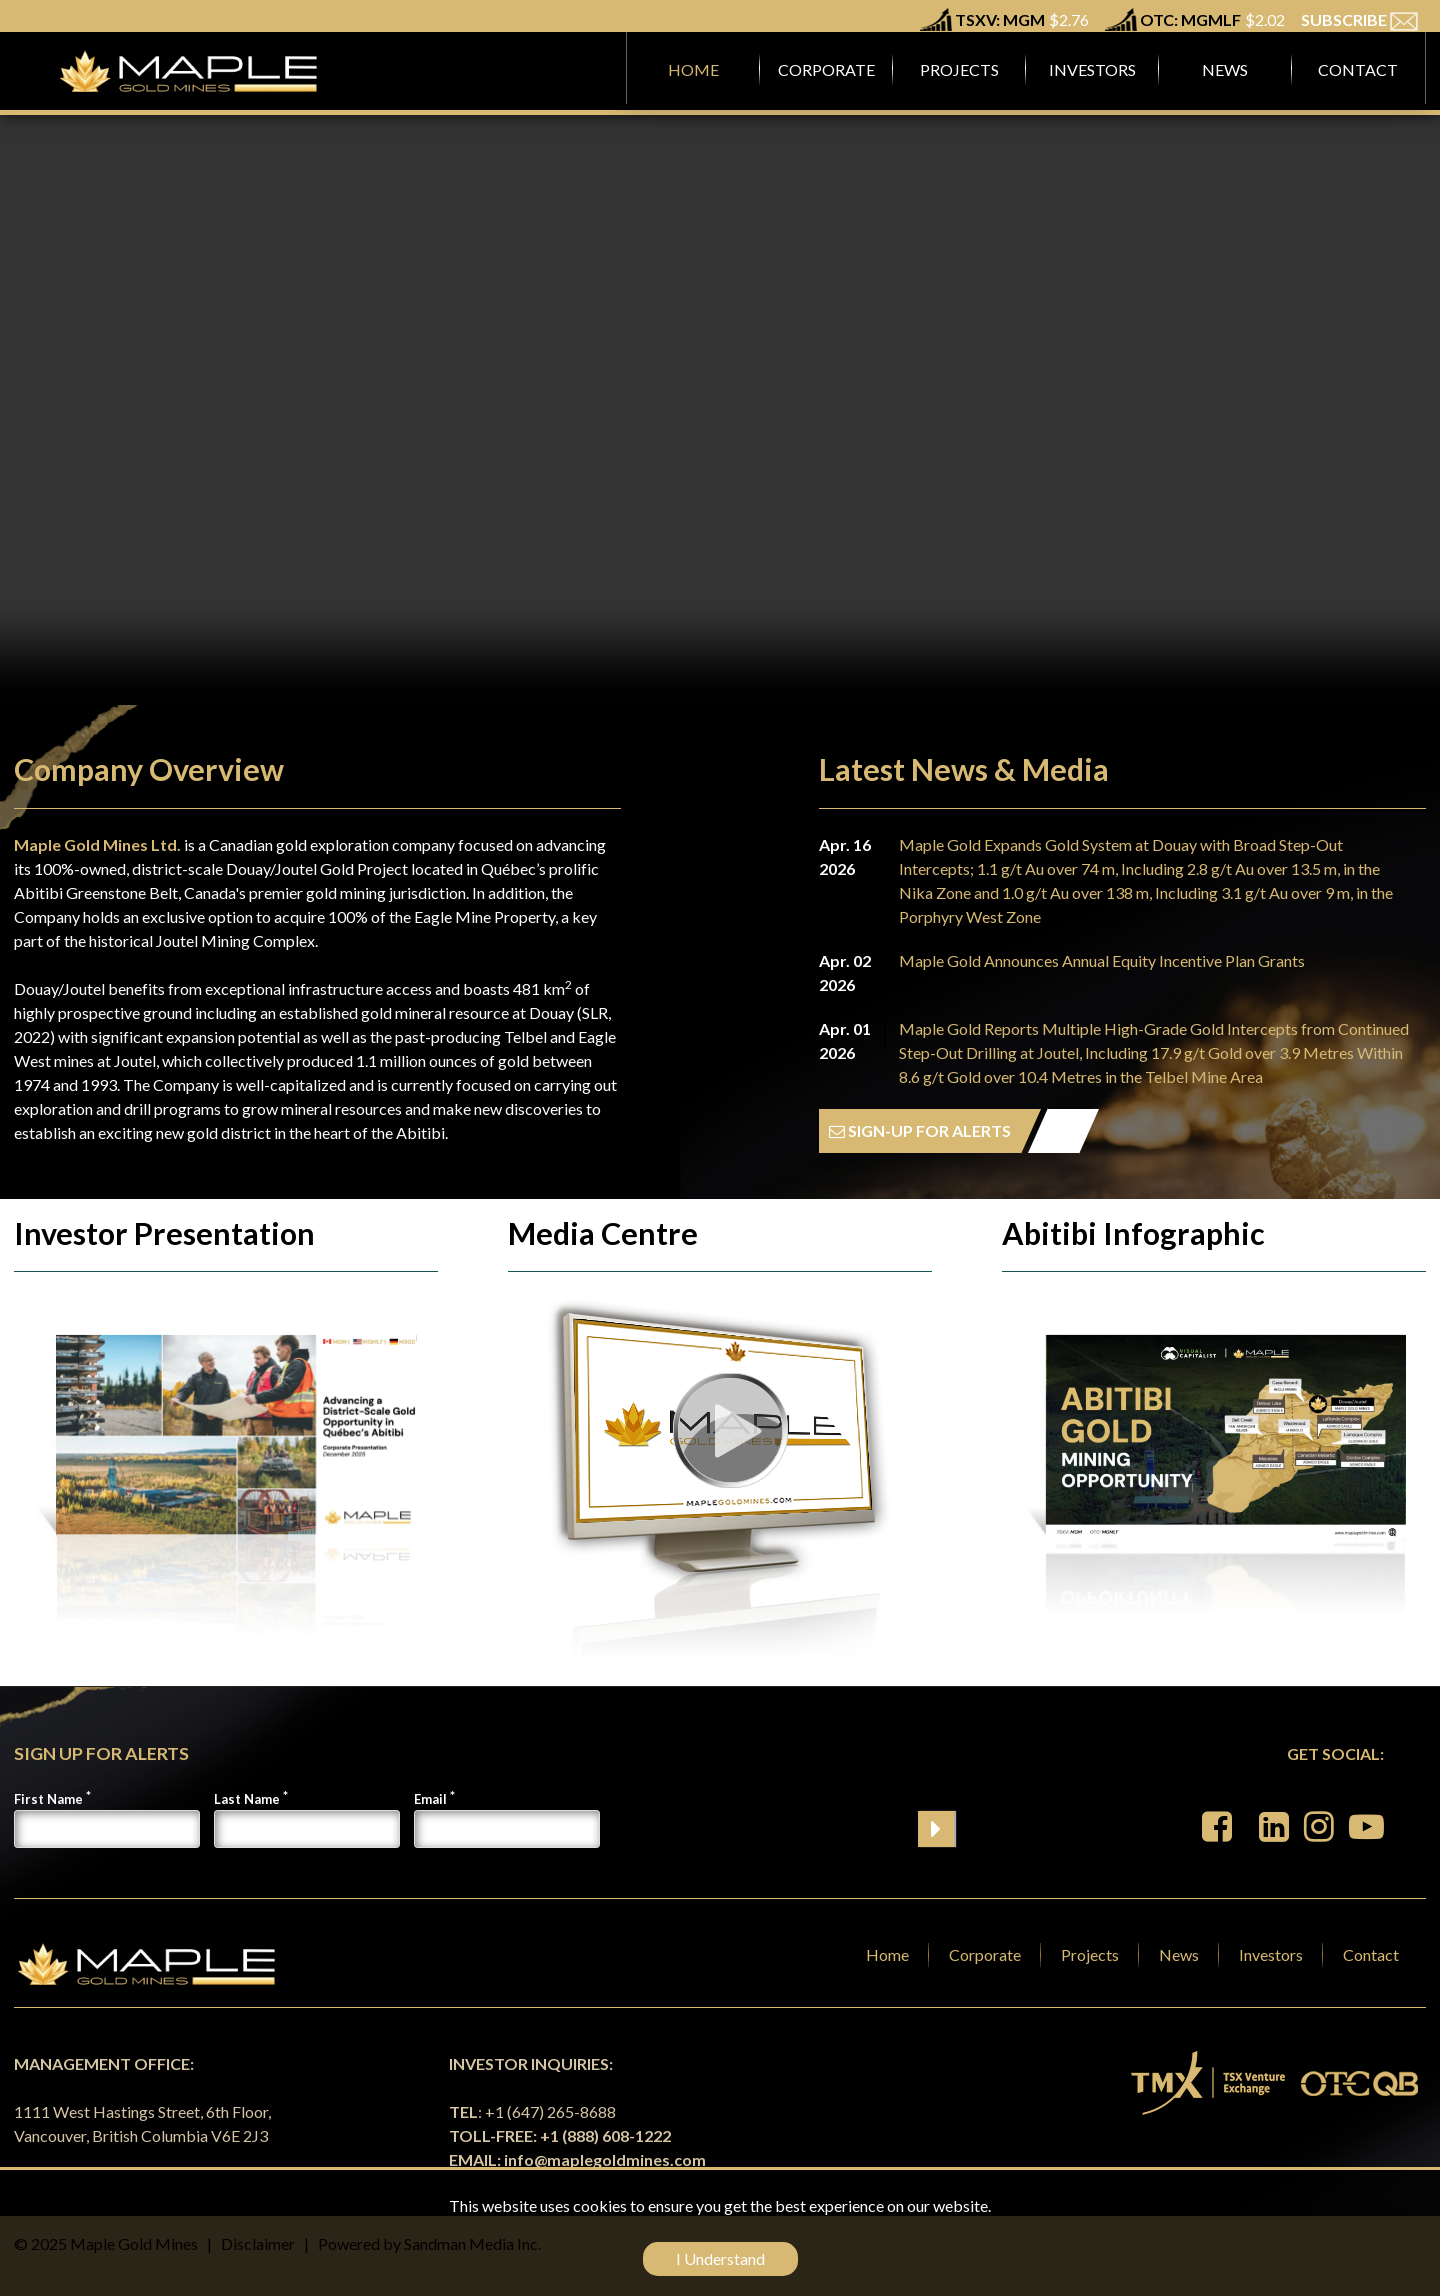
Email (430, 1799)
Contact (1371, 1954)
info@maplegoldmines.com (605, 2159)
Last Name (247, 1799)
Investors (1271, 1954)
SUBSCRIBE (1359, 19)
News (1179, 1954)
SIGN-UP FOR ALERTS (920, 1130)
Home (887, 1954)
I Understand (720, 2258)
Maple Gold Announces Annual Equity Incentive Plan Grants (1102, 960)
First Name (48, 1799)
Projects (1090, 1954)
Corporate (985, 1954)
